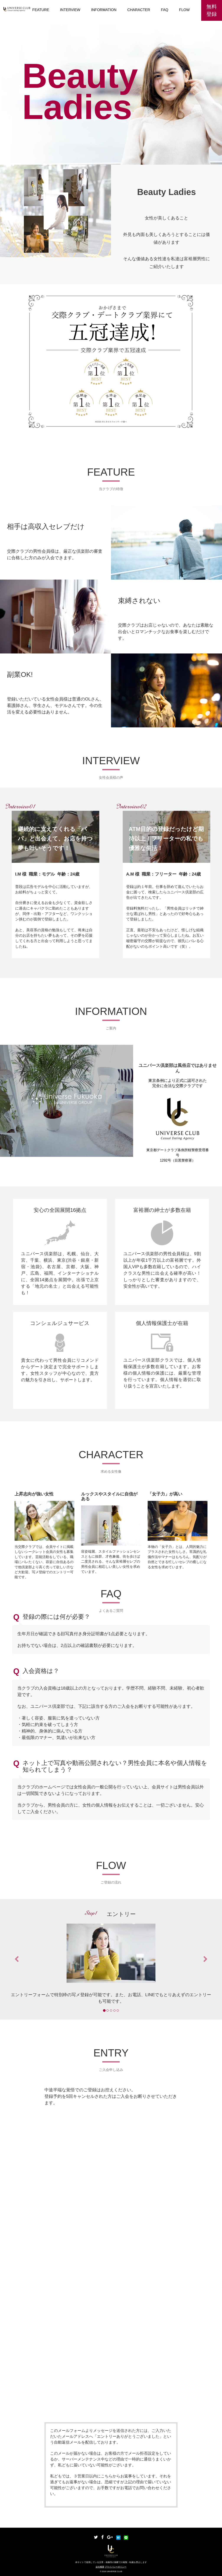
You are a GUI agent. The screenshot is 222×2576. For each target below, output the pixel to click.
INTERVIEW (70, 10)
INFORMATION (103, 10)
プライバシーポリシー (115, 2567)
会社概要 (100, 2567)
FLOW (184, 10)
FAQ (164, 10)
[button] (16, 1959)
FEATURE (40, 10)
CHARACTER (138, 10)
